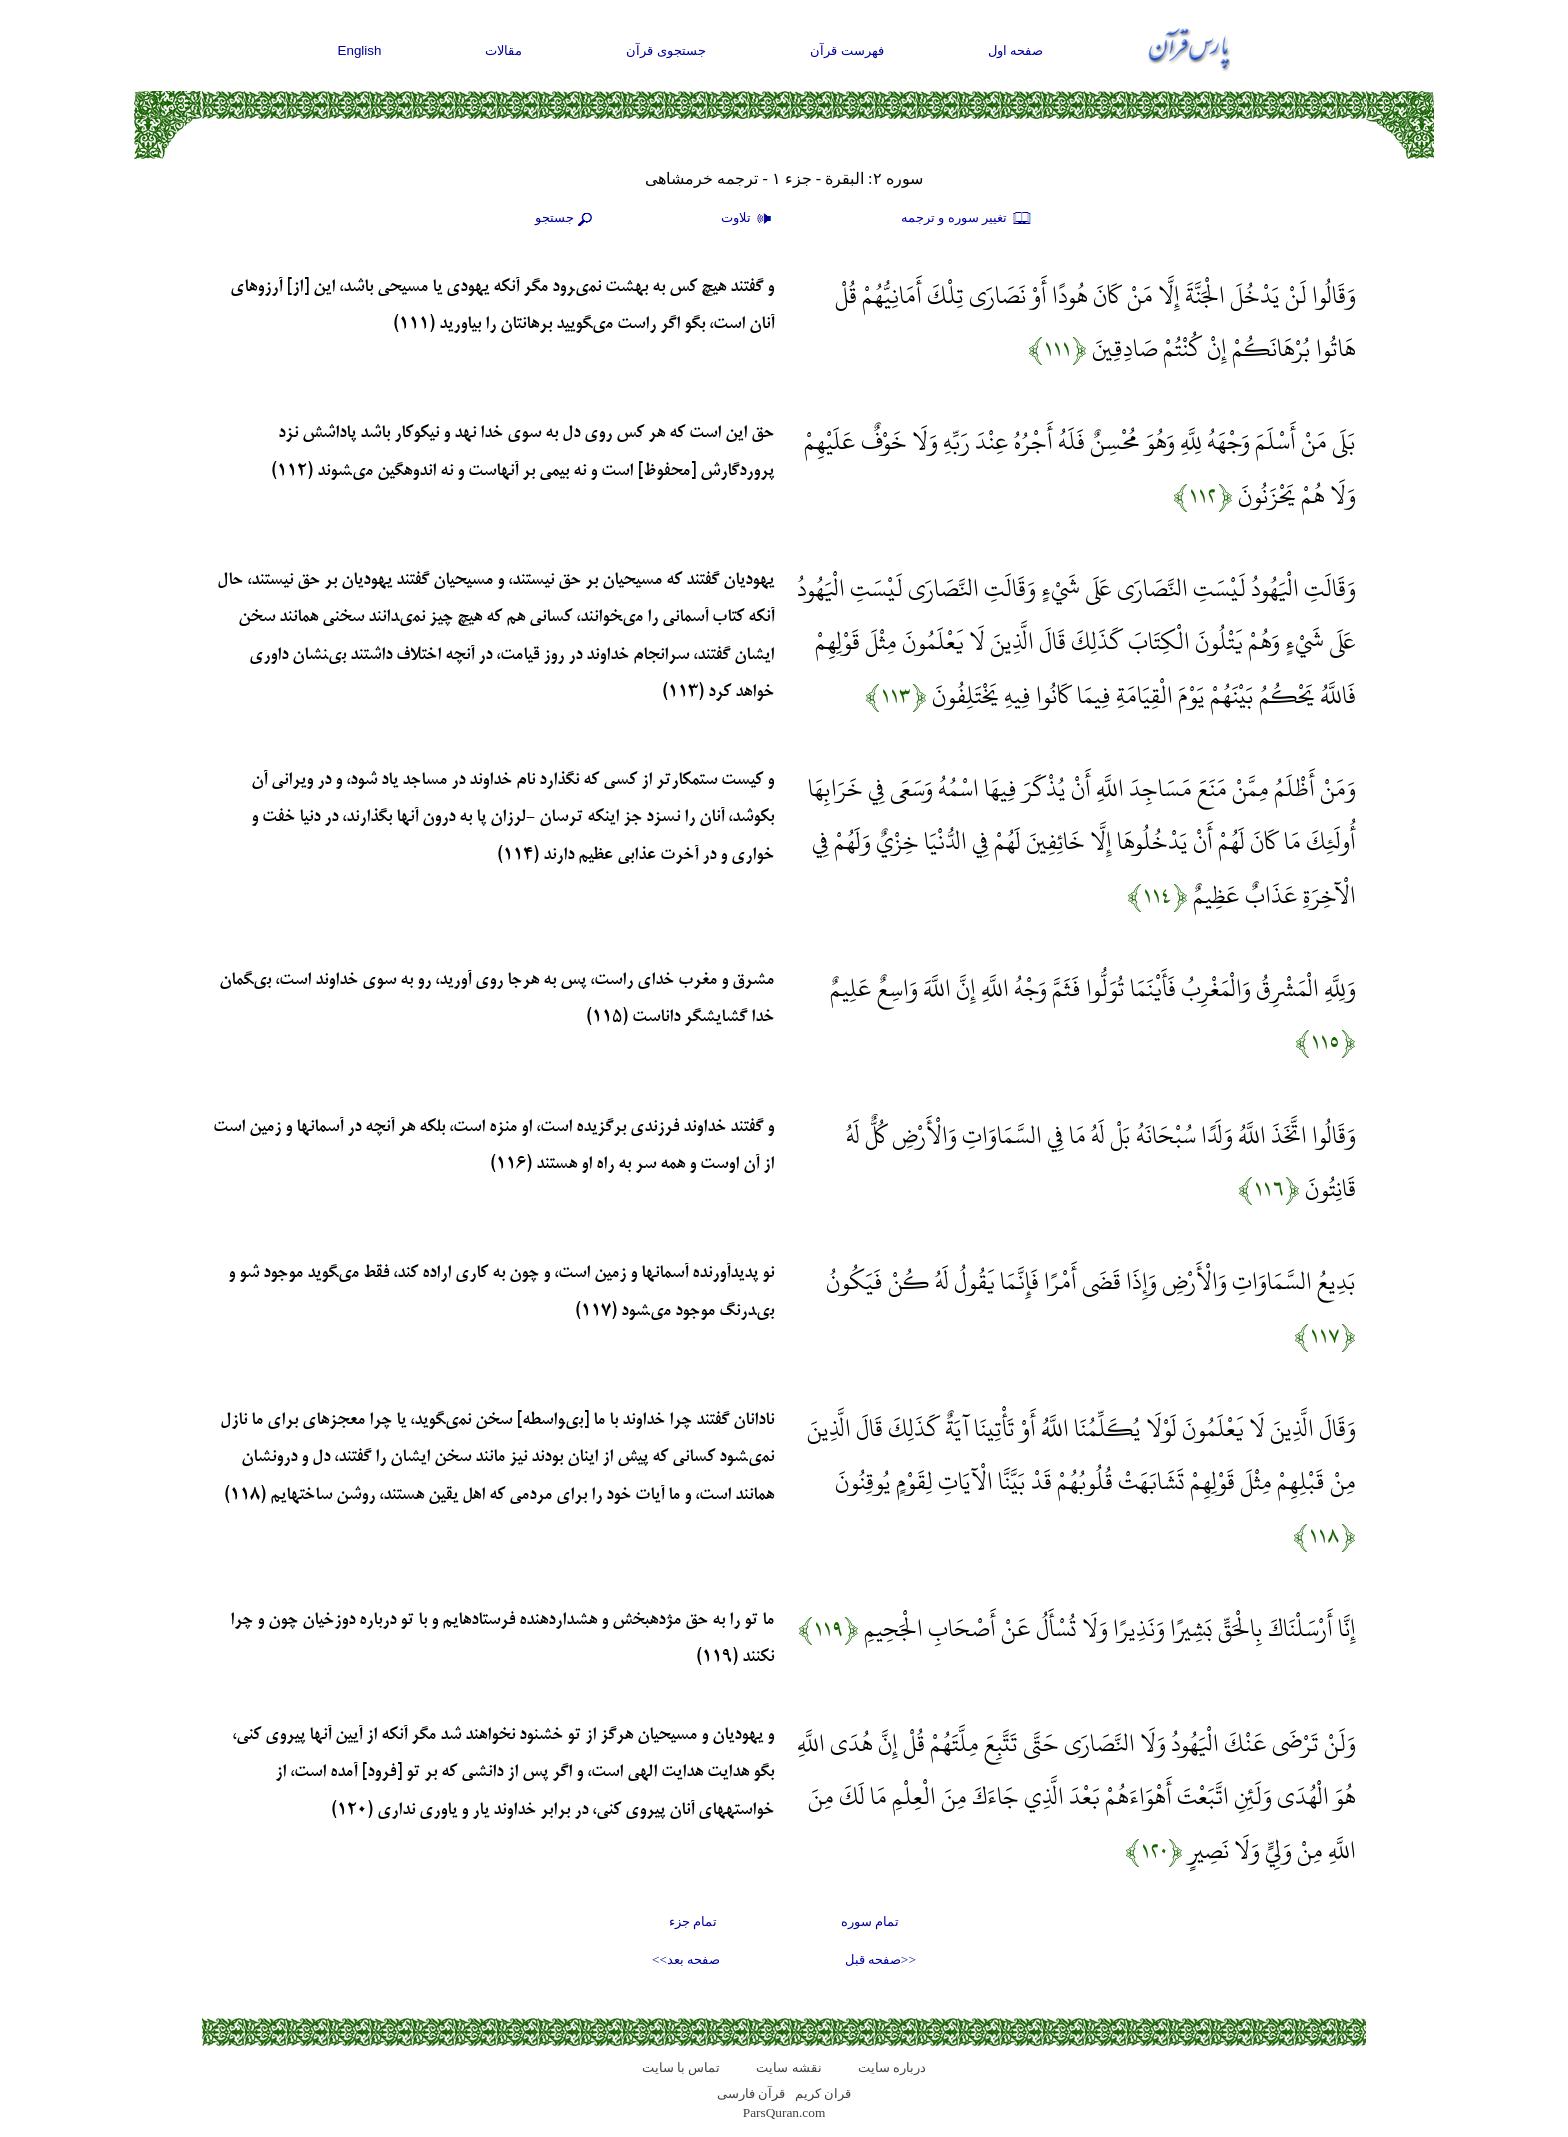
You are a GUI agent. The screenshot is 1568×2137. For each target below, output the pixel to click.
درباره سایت (892, 2067)
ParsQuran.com (784, 2112)
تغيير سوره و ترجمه (967, 219)
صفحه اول (1016, 50)
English (360, 50)
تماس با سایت (681, 2067)
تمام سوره (870, 1921)
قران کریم (823, 2093)
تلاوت (749, 219)
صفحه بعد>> (686, 1959)
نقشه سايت (788, 2067)
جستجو (566, 219)
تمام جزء (693, 1921)
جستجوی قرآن (666, 50)
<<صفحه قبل (880, 1959)
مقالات (503, 50)
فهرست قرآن (847, 50)
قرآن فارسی (751, 2093)
